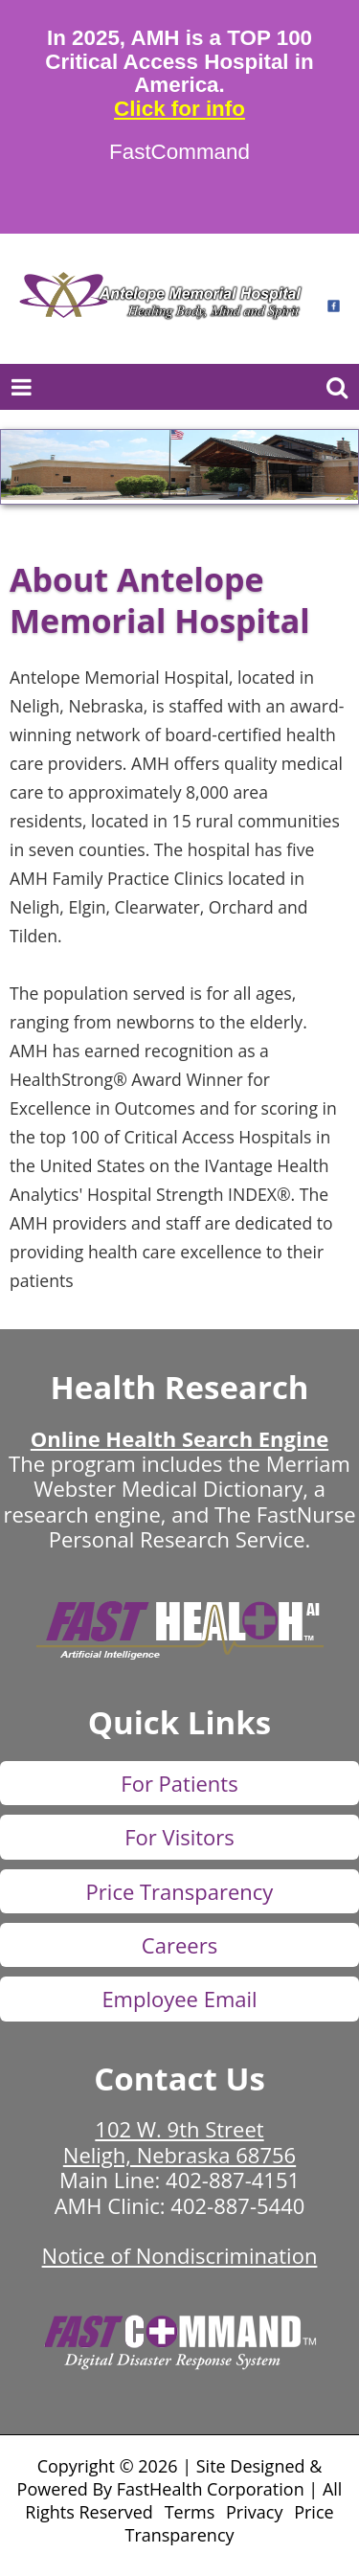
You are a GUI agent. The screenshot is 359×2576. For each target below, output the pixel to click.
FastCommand (179, 152)
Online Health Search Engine (179, 1438)
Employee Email (179, 1998)
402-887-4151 (233, 2179)
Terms (190, 2511)
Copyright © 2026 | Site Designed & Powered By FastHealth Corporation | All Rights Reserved (180, 2488)
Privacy (254, 2511)
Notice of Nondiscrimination (180, 2255)
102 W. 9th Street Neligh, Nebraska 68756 (179, 2141)
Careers (179, 1945)
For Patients (179, 1783)
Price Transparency (180, 1891)
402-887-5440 (237, 2205)
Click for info (179, 109)
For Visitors (179, 1836)
